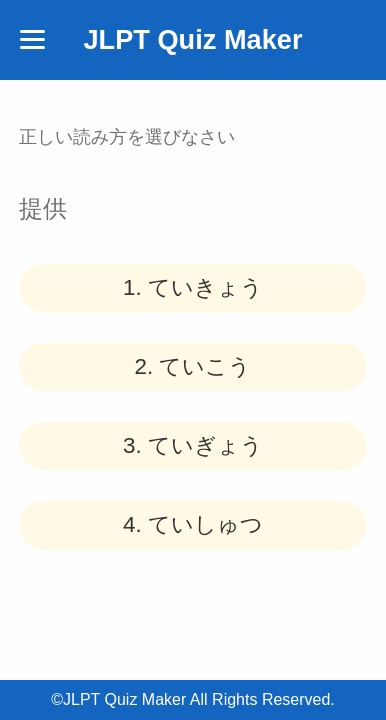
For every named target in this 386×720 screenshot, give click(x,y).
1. (193, 287)
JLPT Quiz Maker (192, 39)
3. (193, 445)
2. (193, 366)
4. (193, 524)
